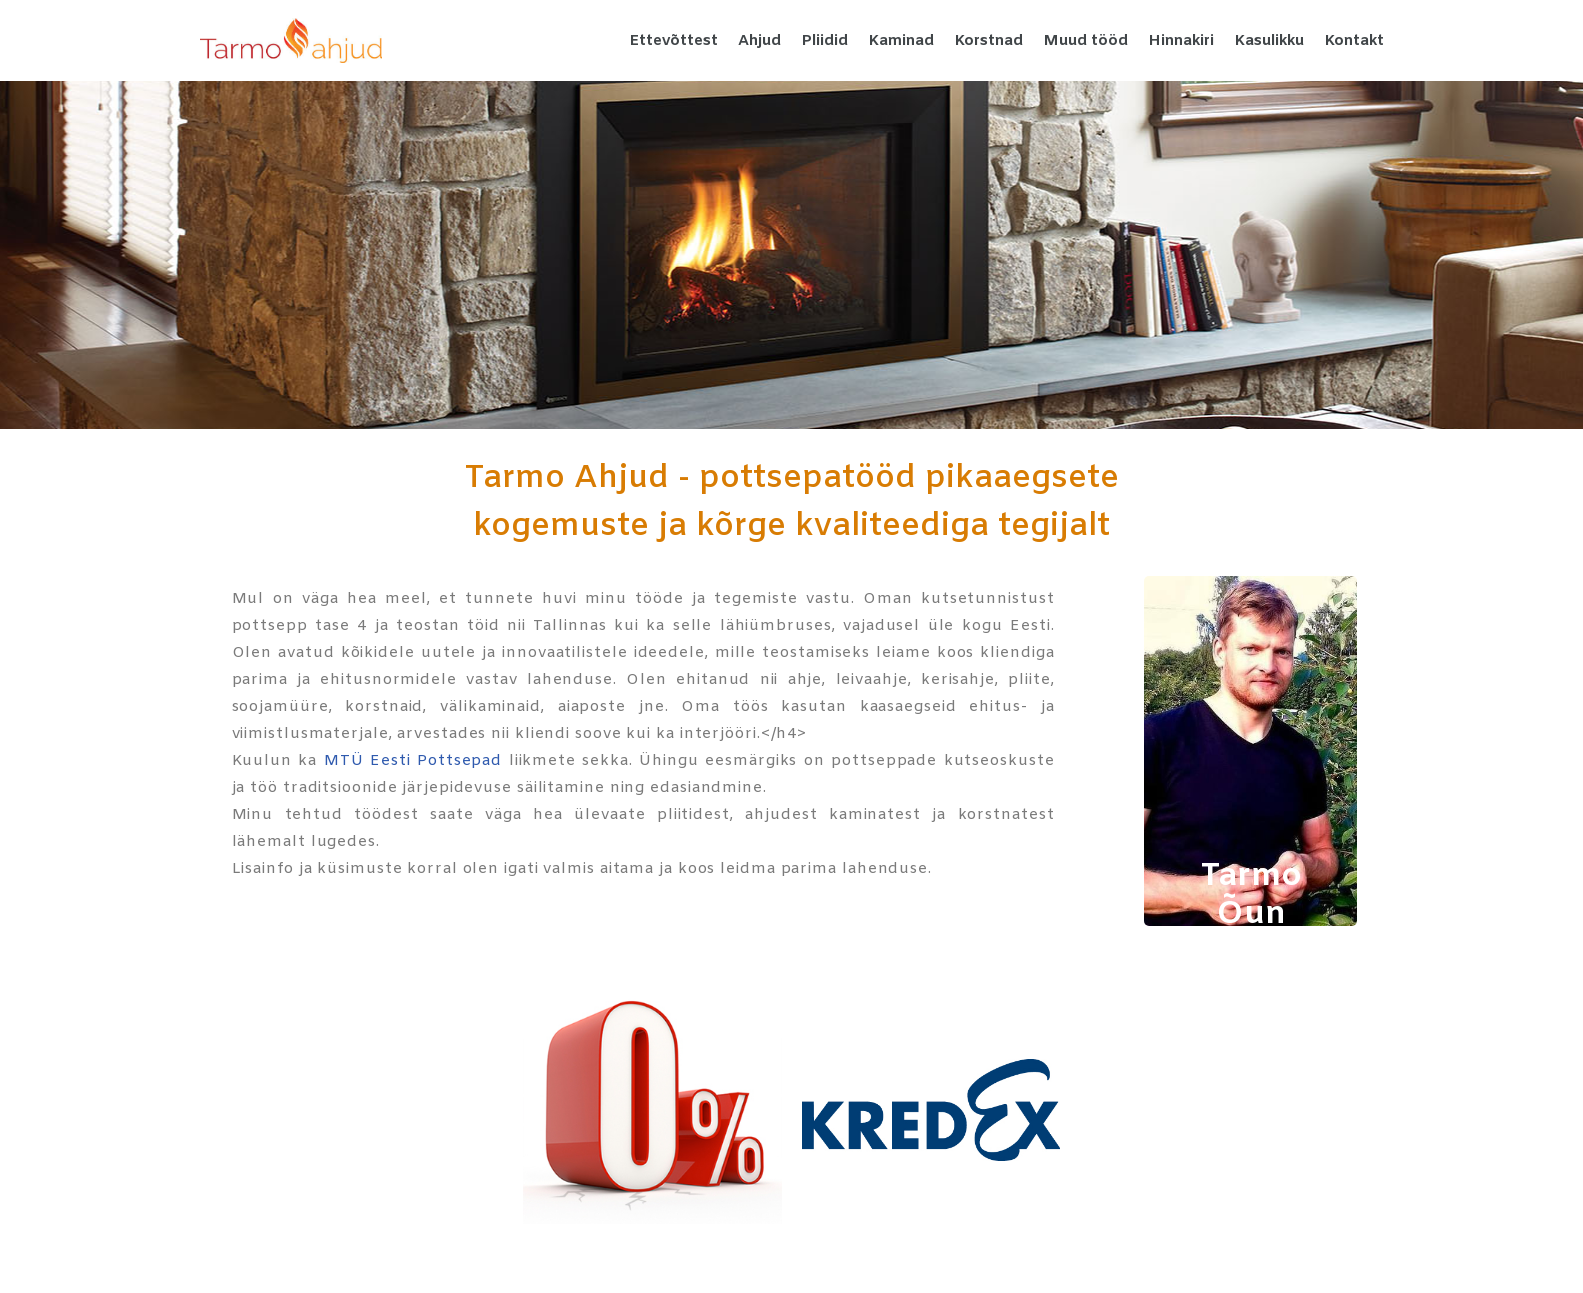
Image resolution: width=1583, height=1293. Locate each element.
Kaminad (901, 41)
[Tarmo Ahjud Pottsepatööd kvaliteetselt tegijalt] (291, 40)
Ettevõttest (673, 41)
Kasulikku (1269, 41)
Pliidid (824, 41)
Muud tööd (1085, 41)
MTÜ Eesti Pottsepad (413, 761)
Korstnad (988, 41)
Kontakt (1354, 41)
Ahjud (759, 41)
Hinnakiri (1181, 41)
